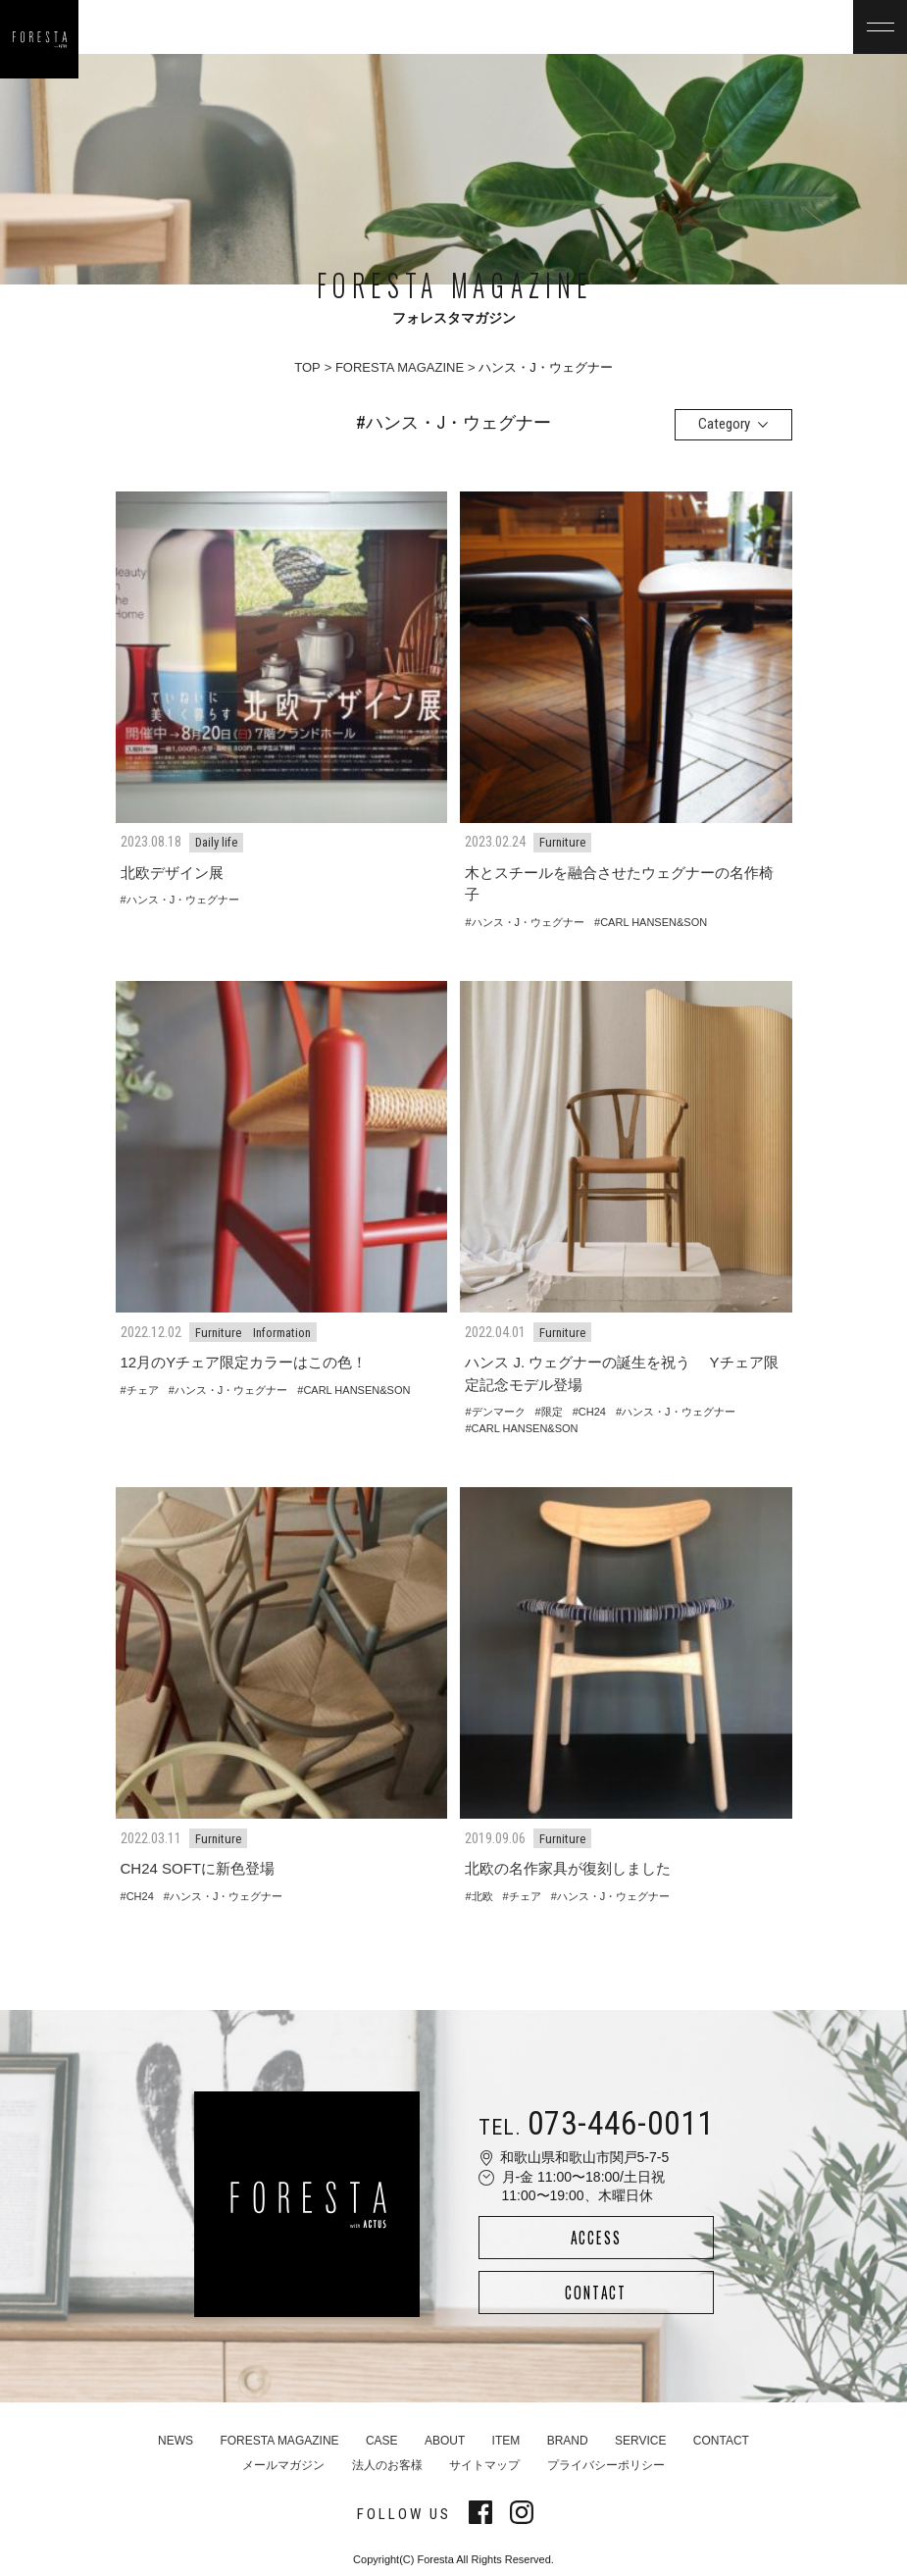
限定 (552, 1411)
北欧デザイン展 (172, 872)
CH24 (592, 1411)
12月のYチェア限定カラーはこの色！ (244, 1362)
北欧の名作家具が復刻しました (568, 1868)
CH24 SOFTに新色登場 (198, 1868)
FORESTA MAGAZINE (399, 367)
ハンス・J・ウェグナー (183, 899)
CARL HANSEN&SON (653, 922)
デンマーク (499, 1411)
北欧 (482, 1896)
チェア (142, 1390)
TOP (307, 367)
